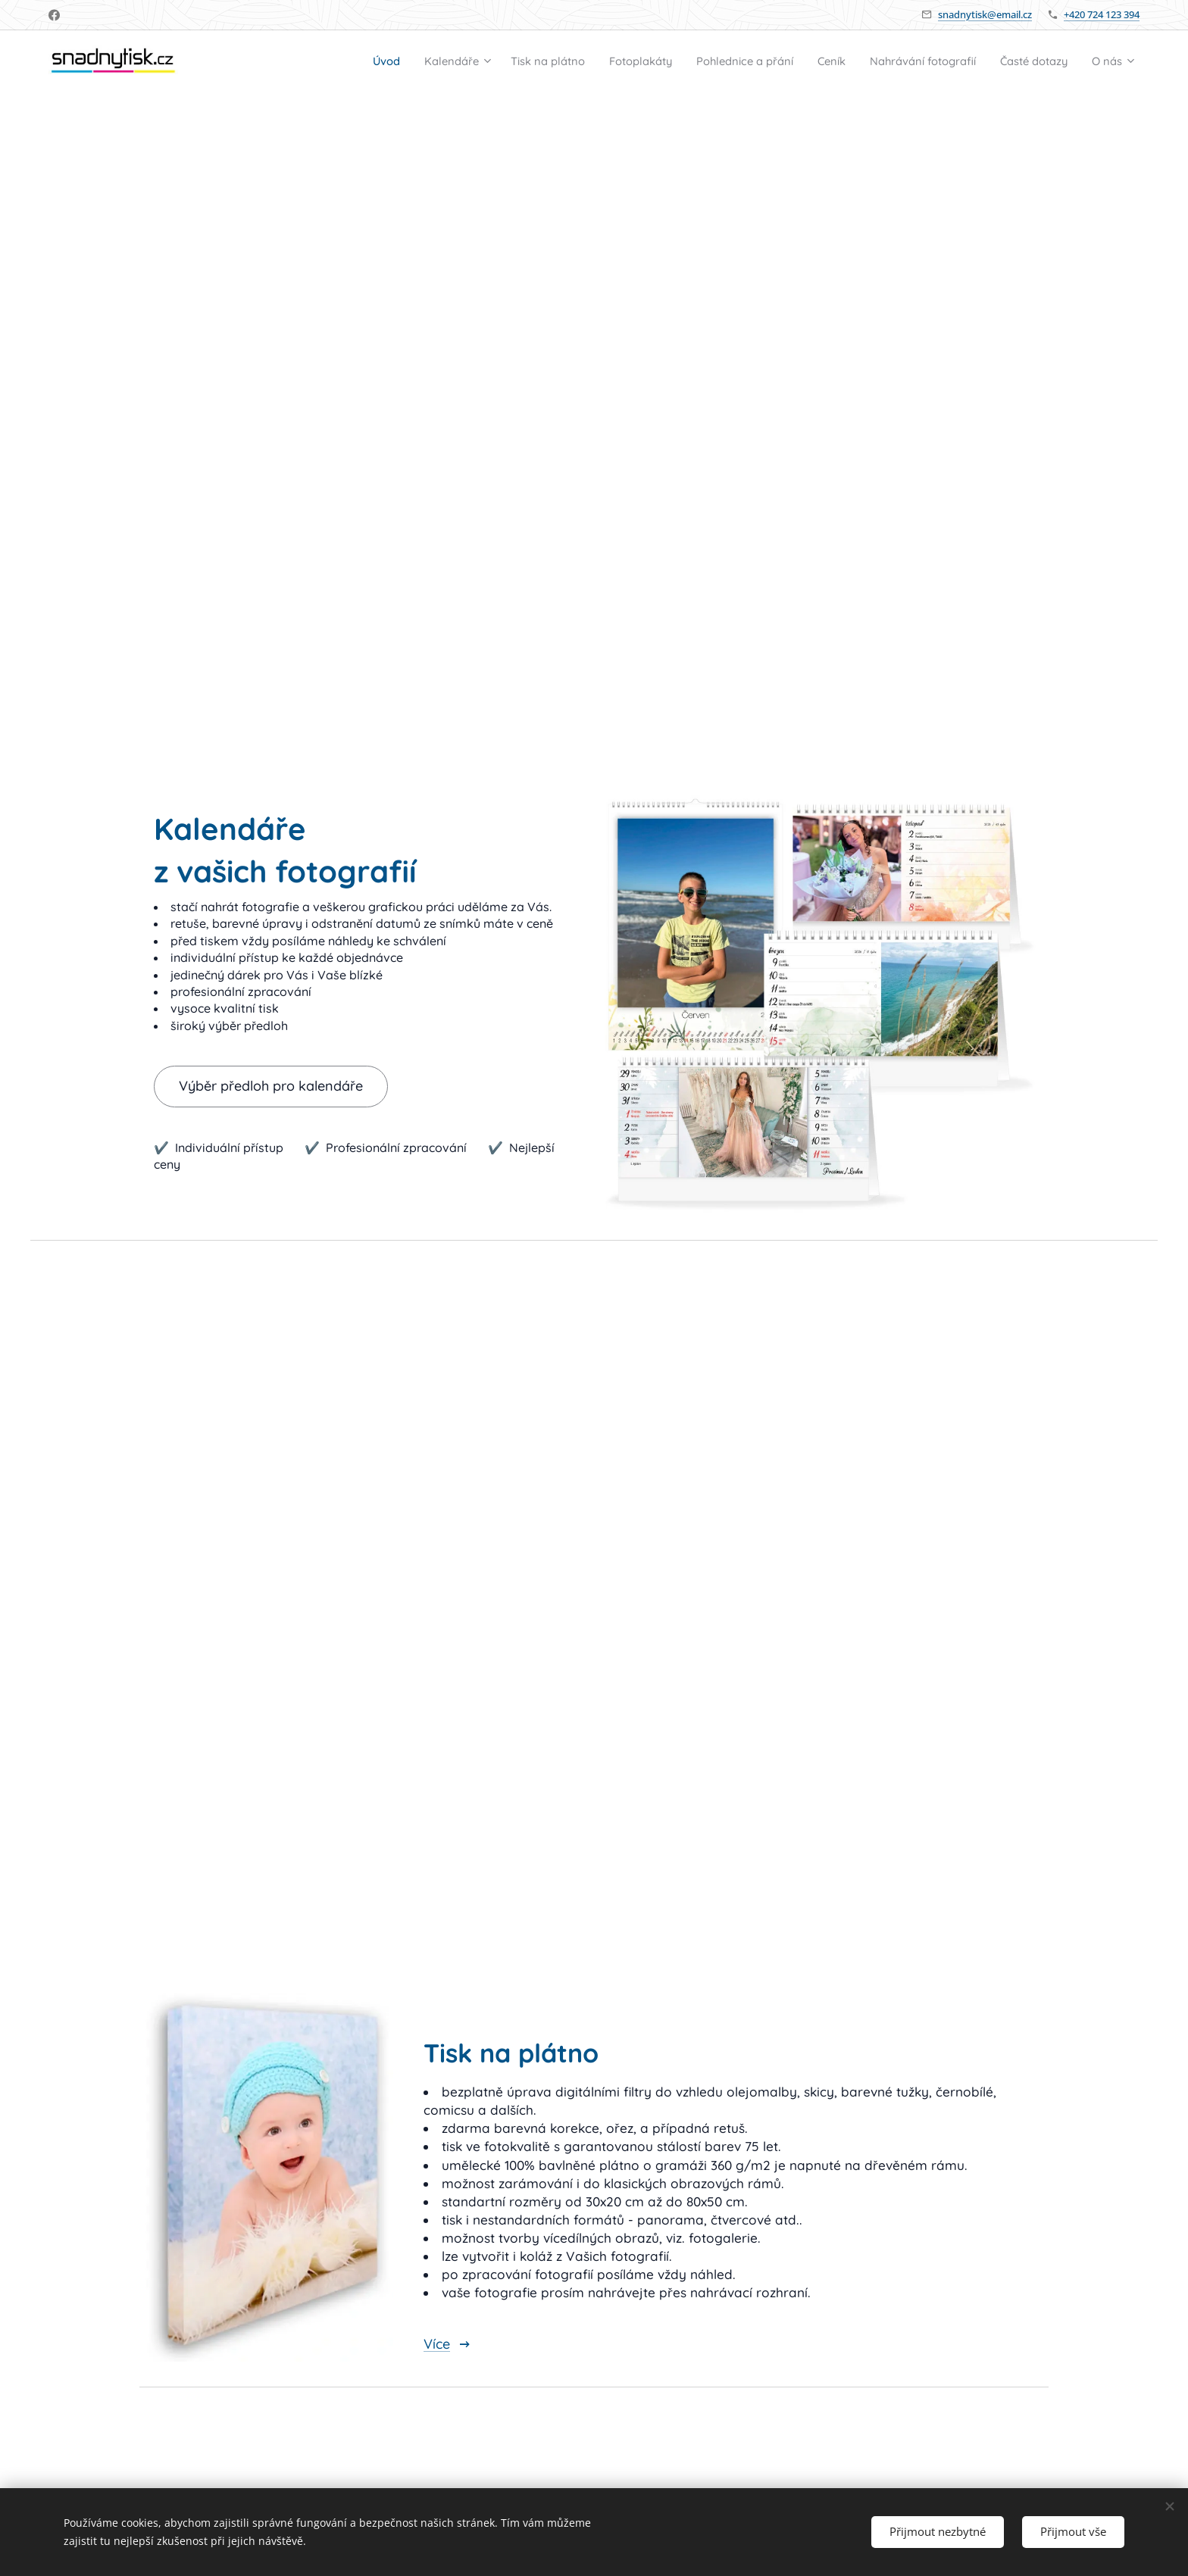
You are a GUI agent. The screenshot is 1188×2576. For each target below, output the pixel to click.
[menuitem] (294, 61)
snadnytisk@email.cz (985, 14)
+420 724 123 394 (1102, 14)
